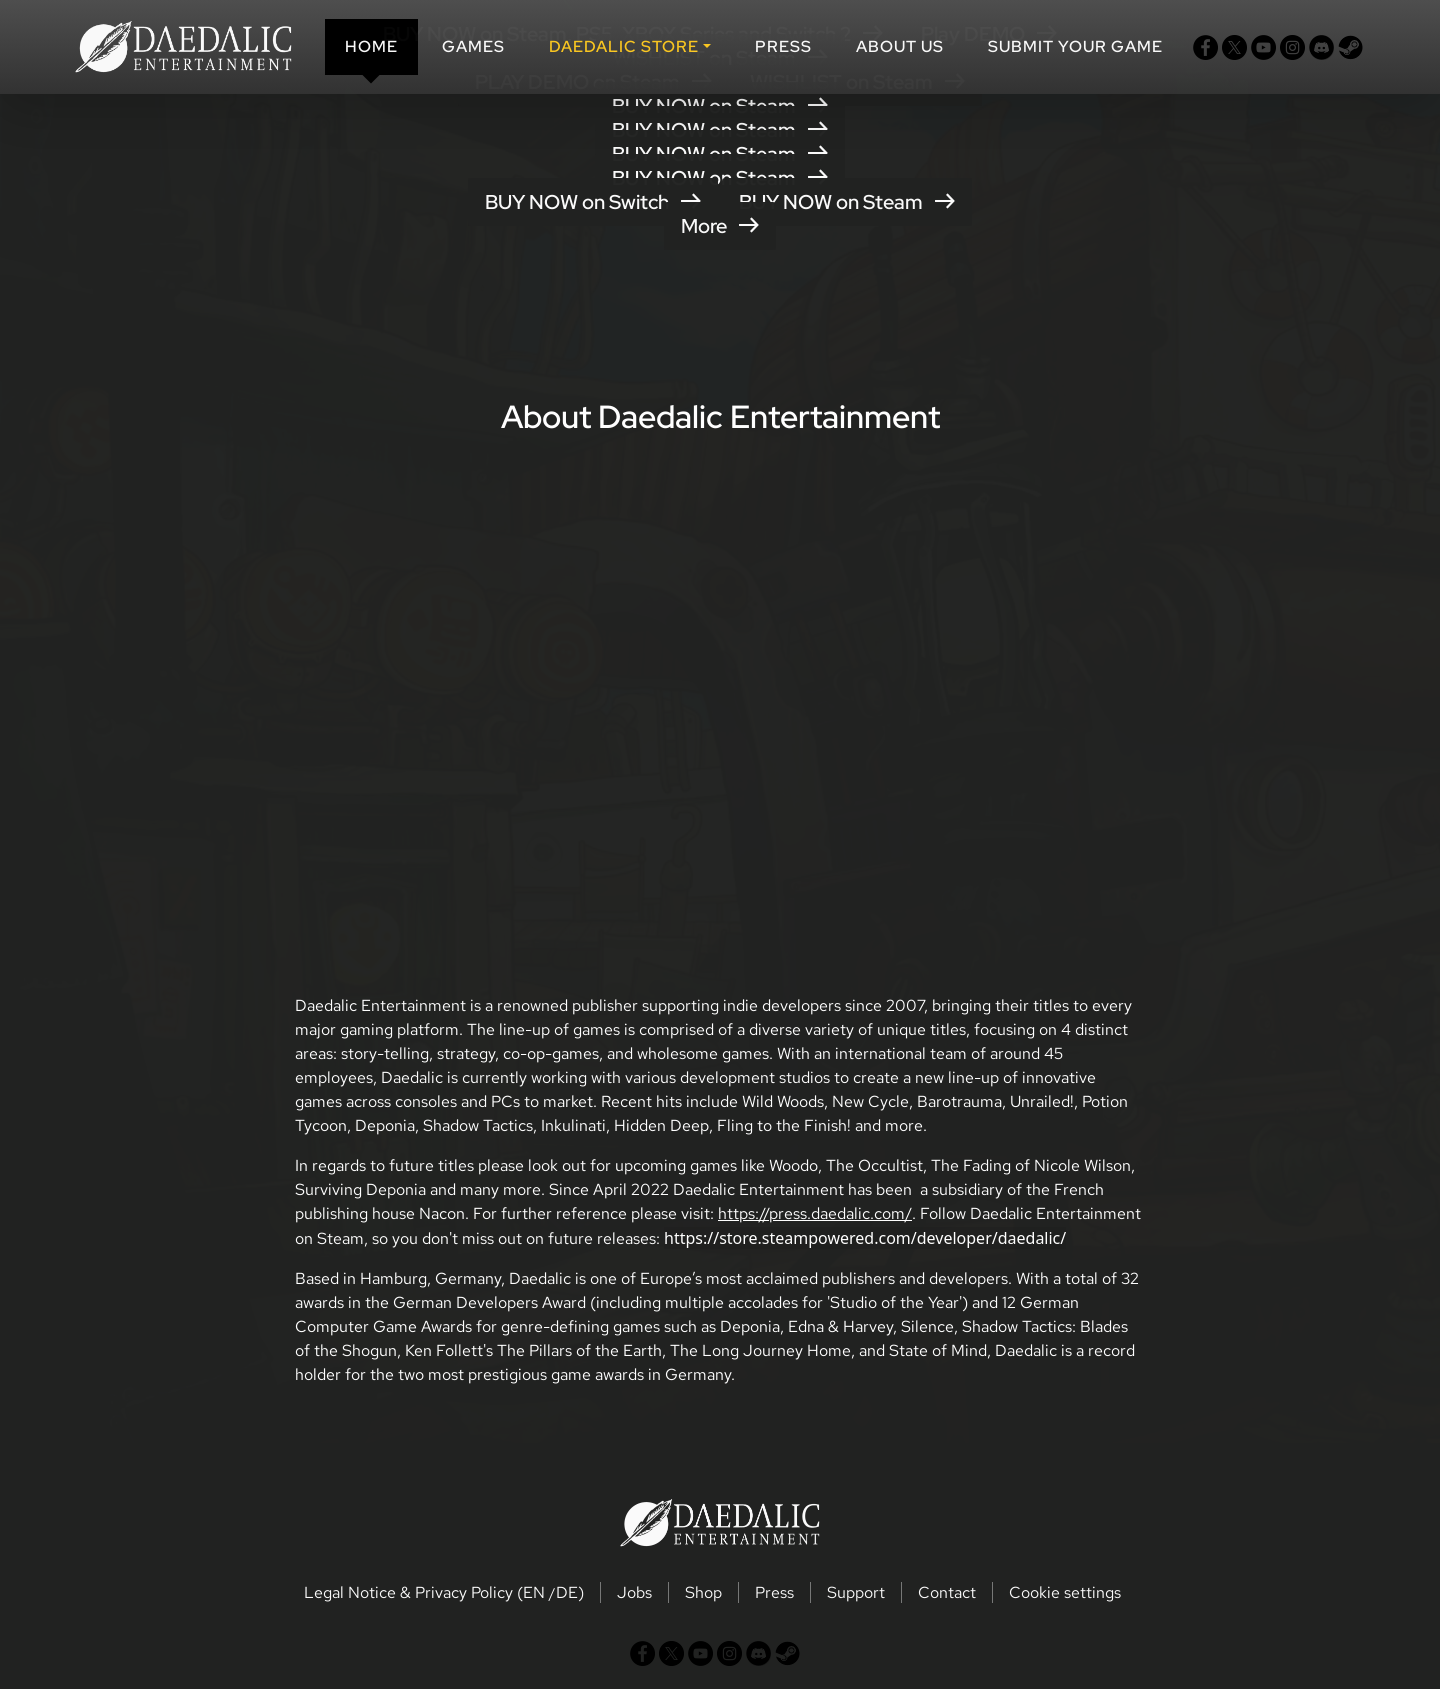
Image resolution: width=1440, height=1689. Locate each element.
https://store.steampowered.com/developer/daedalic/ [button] (865, 1238)
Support (856, 1592)
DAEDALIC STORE (624, 46)
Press (783, 46)
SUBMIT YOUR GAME (1075, 46)
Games (473, 46)
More (720, 226)
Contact (947, 1592)
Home (371, 46)
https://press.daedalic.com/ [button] (815, 1213)
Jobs (634, 1592)
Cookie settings (1065, 1592)
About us (900, 46)
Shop (703, 1592)
